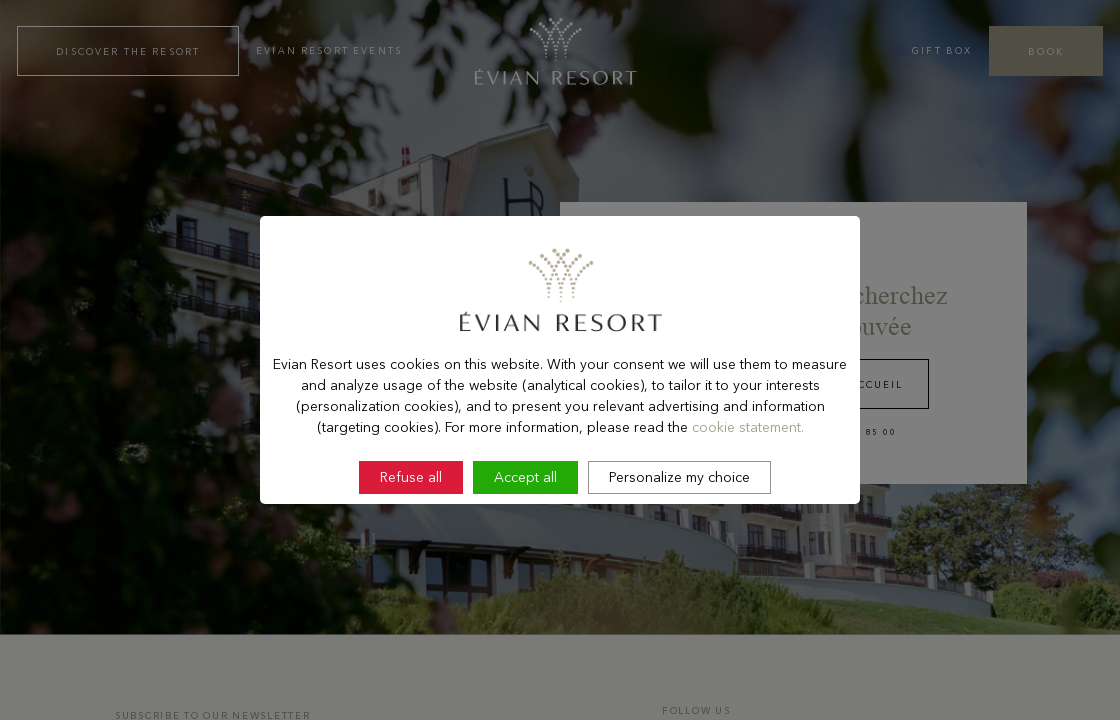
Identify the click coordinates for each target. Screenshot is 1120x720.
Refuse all (411, 531)
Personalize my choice (679, 531)
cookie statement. (748, 480)
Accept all (525, 531)
